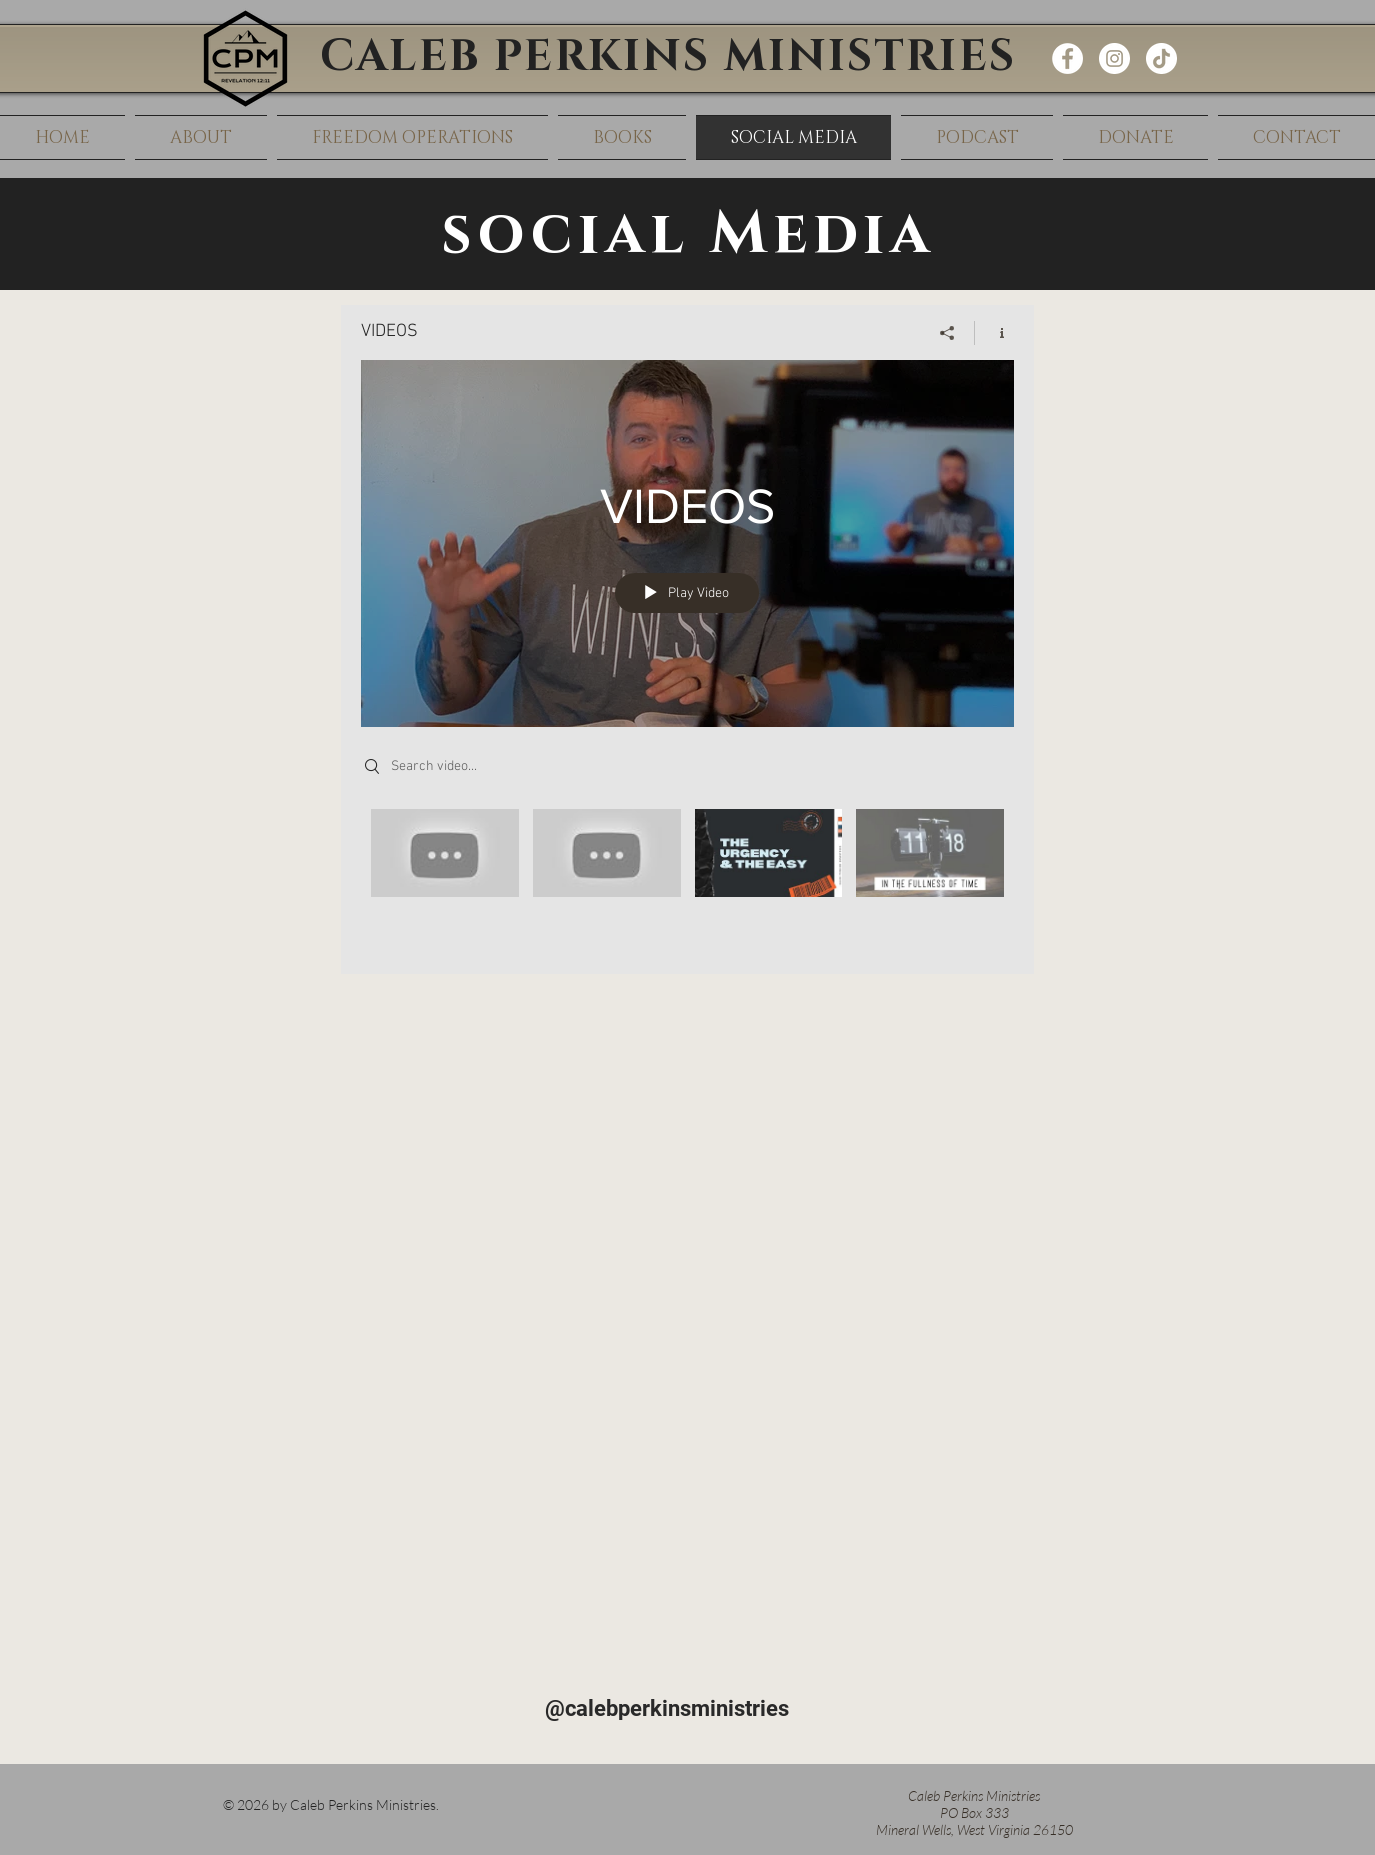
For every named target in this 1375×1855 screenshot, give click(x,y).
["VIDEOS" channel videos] (687, 876)
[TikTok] (1161, 58)
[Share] (947, 333)
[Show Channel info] (994, 333)
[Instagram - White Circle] (1114, 58)
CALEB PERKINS (522, 56)
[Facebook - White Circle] (1067, 58)
